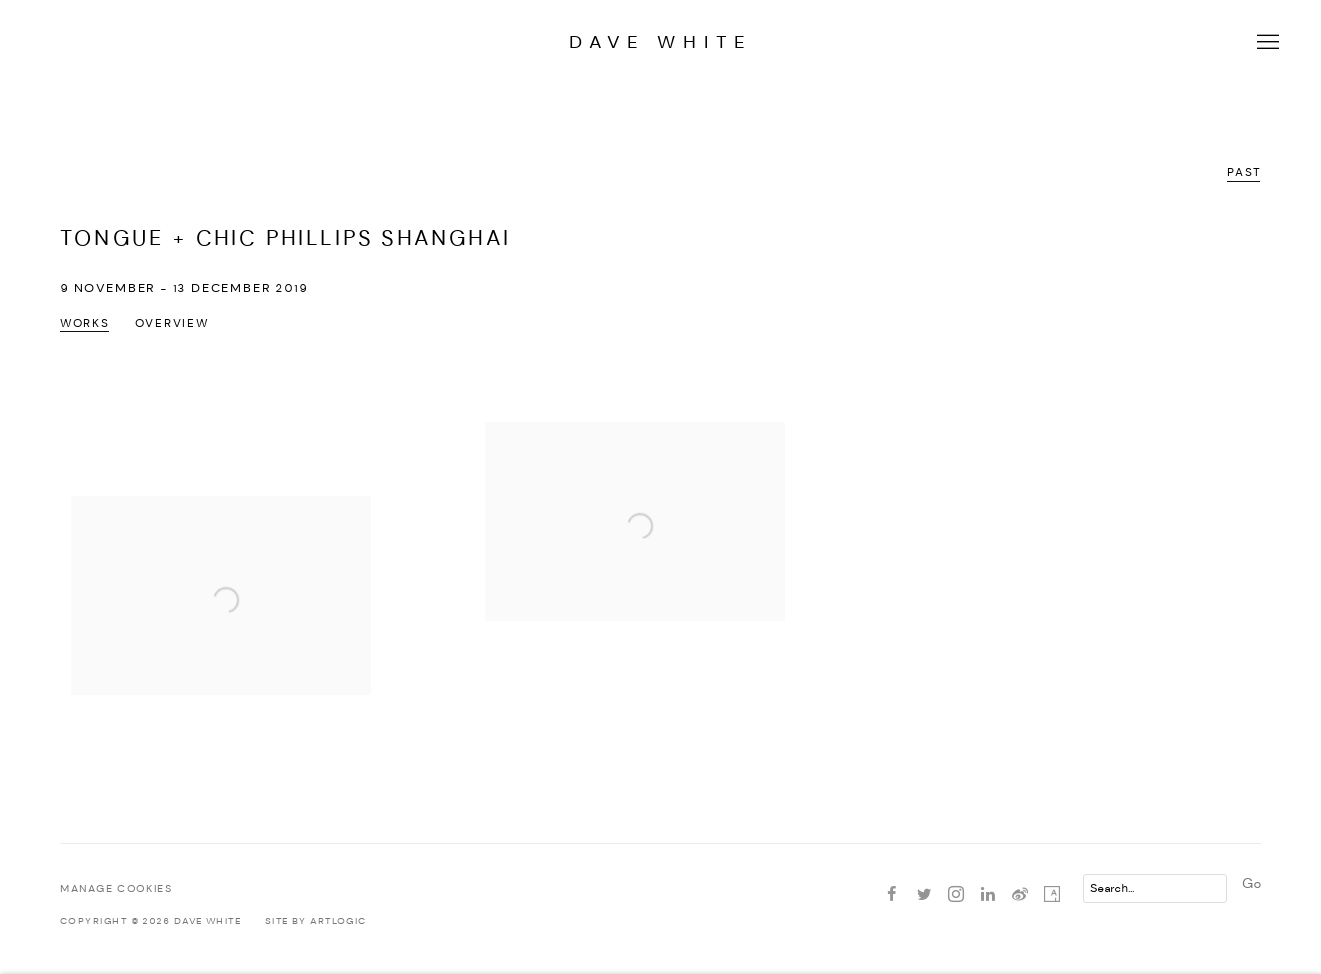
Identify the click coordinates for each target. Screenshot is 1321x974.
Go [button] (1251, 884)
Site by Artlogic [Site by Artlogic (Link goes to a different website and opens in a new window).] (316, 921)
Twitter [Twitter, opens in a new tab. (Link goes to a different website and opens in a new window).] (924, 895)
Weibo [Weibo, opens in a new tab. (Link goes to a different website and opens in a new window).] (1020, 895)
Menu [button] (1266, 43)
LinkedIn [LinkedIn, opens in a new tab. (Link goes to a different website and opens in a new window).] (988, 895)
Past (1244, 173)
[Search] (1155, 888)
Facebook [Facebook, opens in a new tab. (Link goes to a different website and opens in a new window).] (892, 895)
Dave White (660, 42)
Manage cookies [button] (116, 889)
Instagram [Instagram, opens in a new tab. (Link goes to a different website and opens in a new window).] (956, 895)
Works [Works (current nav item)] (85, 324)
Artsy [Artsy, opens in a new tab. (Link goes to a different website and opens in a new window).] (1052, 895)
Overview (172, 324)
